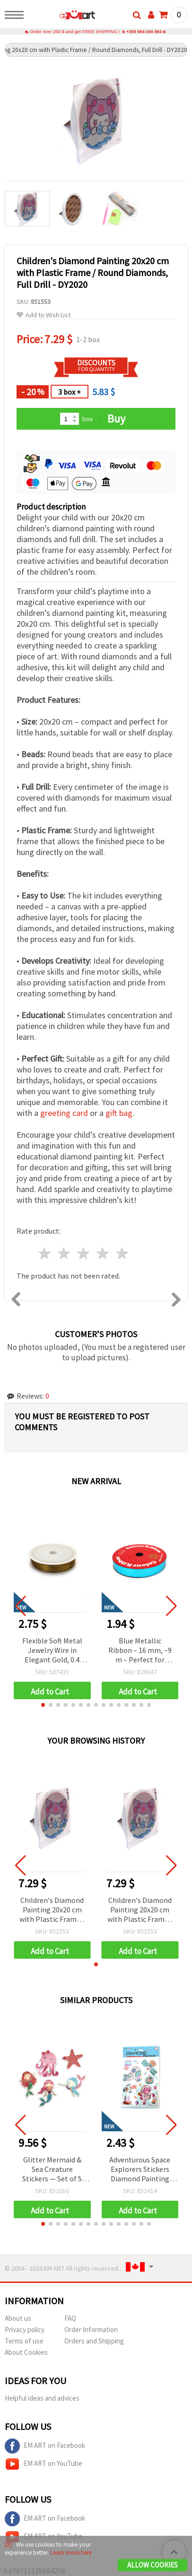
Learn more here (71, 2553)
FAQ (70, 2318)
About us (18, 2318)
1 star (45, 1253)
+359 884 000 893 (143, 32)
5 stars (122, 1253)
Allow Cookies (152, 2564)
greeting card (64, 1113)
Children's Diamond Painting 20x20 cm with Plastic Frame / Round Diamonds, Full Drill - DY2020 (52, 1911)
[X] (8, 2545)
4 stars (103, 1253)
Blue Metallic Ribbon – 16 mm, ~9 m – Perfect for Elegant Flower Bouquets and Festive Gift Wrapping (140, 1651)
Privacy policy (24, 2329)
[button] (43, 1705)
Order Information (91, 2329)
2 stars (64, 1253)
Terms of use (24, 2341)
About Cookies (26, 2352)
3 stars (84, 1253)
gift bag (118, 1113)
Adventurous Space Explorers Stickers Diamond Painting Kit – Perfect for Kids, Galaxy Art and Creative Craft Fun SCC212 (140, 2170)
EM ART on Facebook (45, 2446)
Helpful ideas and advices (42, 2398)
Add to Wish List (43, 315)
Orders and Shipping (94, 2341)
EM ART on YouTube (43, 2464)
